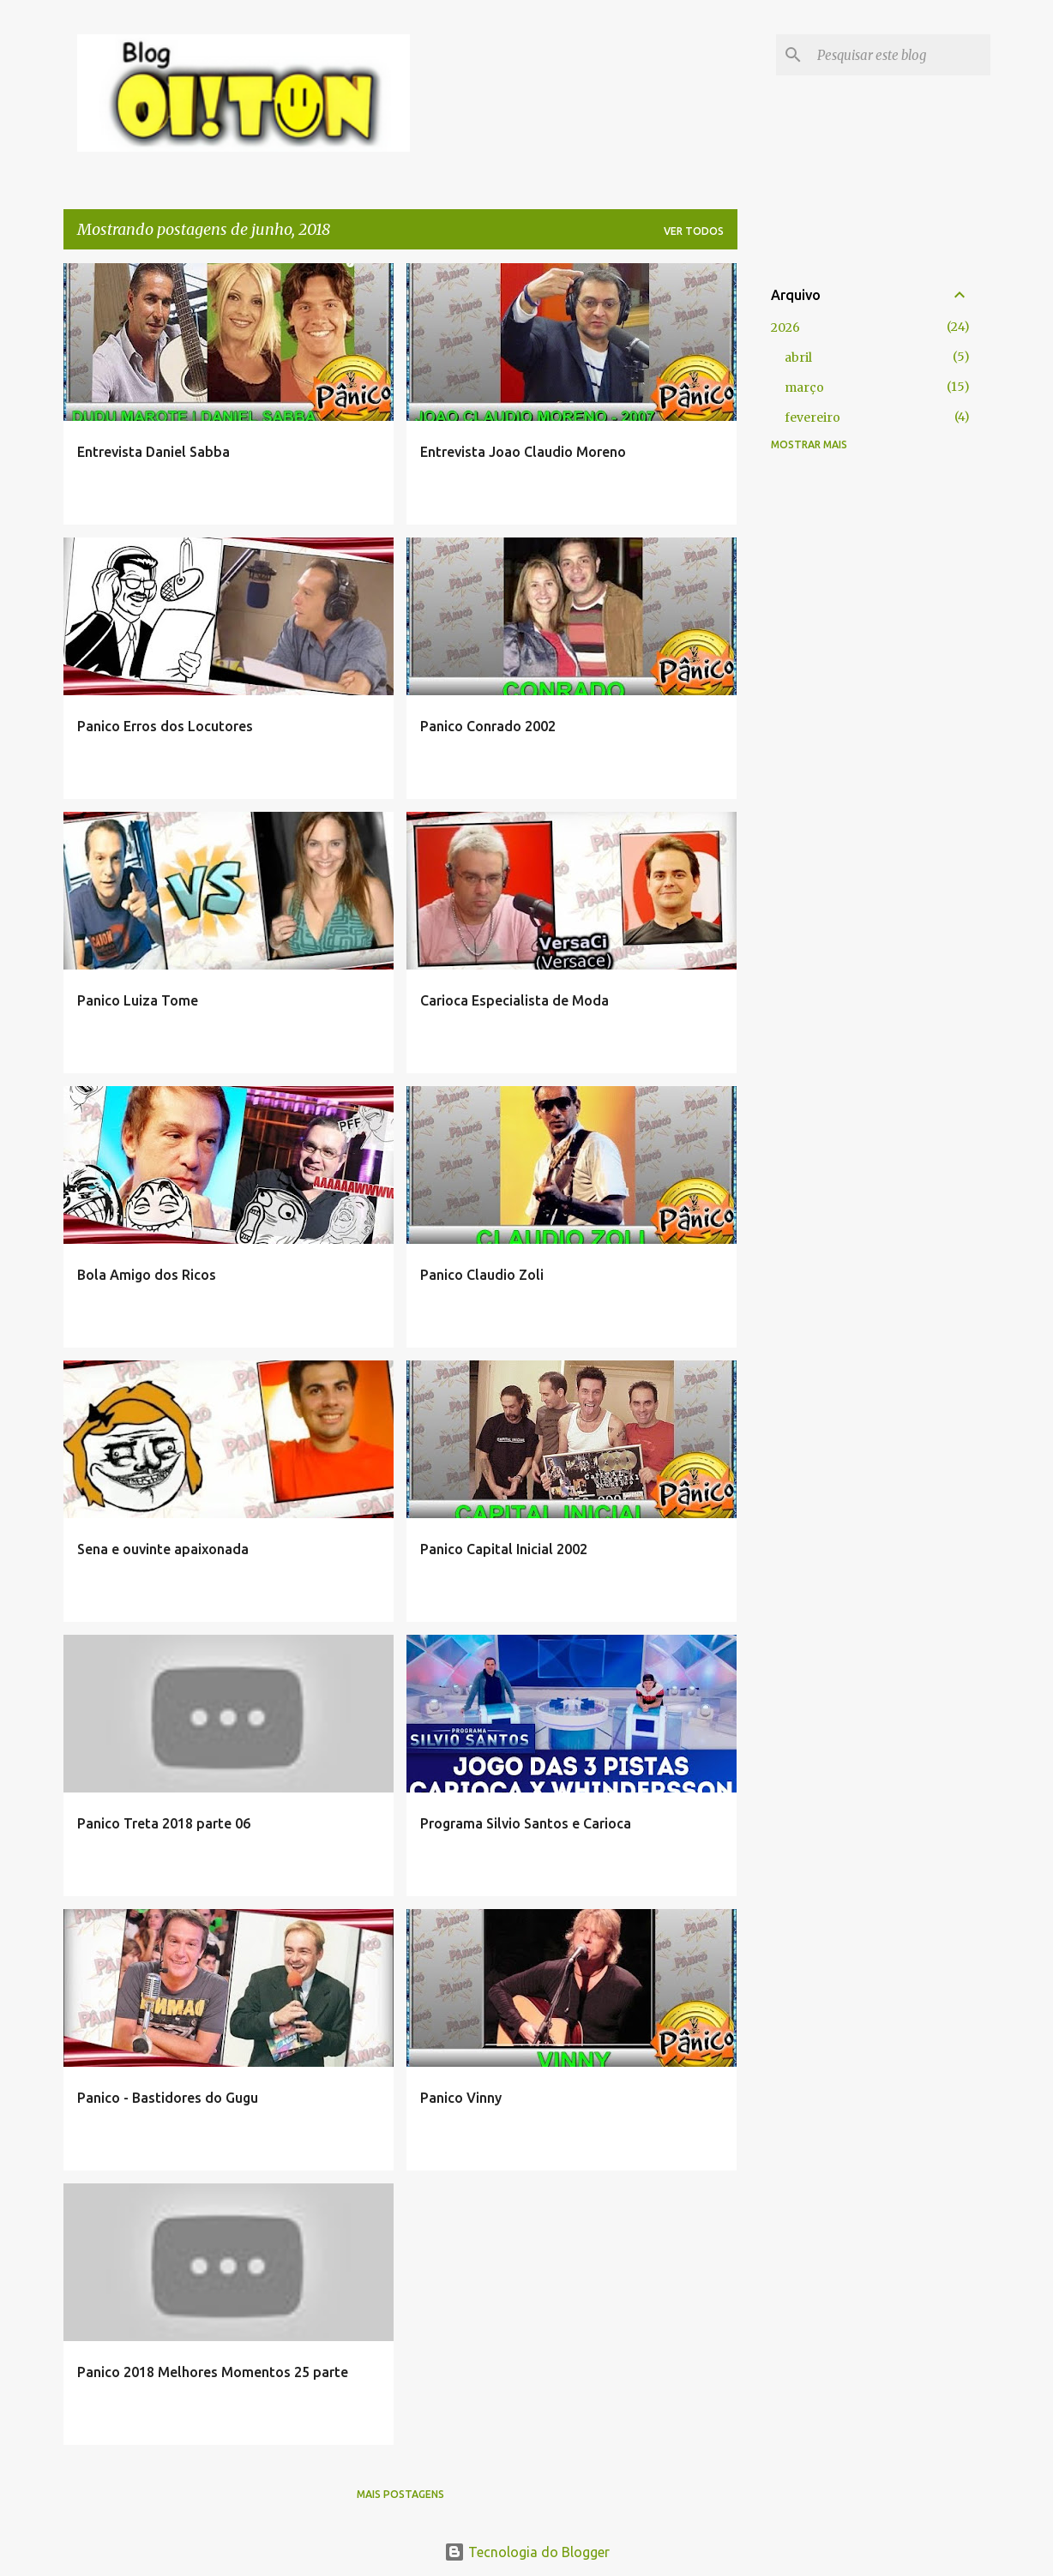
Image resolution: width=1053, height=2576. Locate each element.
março (804, 387)
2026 (785, 327)
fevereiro (812, 417)
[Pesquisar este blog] (900, 54)
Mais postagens (400, 2494)
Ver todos (694, 231)
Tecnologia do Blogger (527, 2552)
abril (798, 357)
